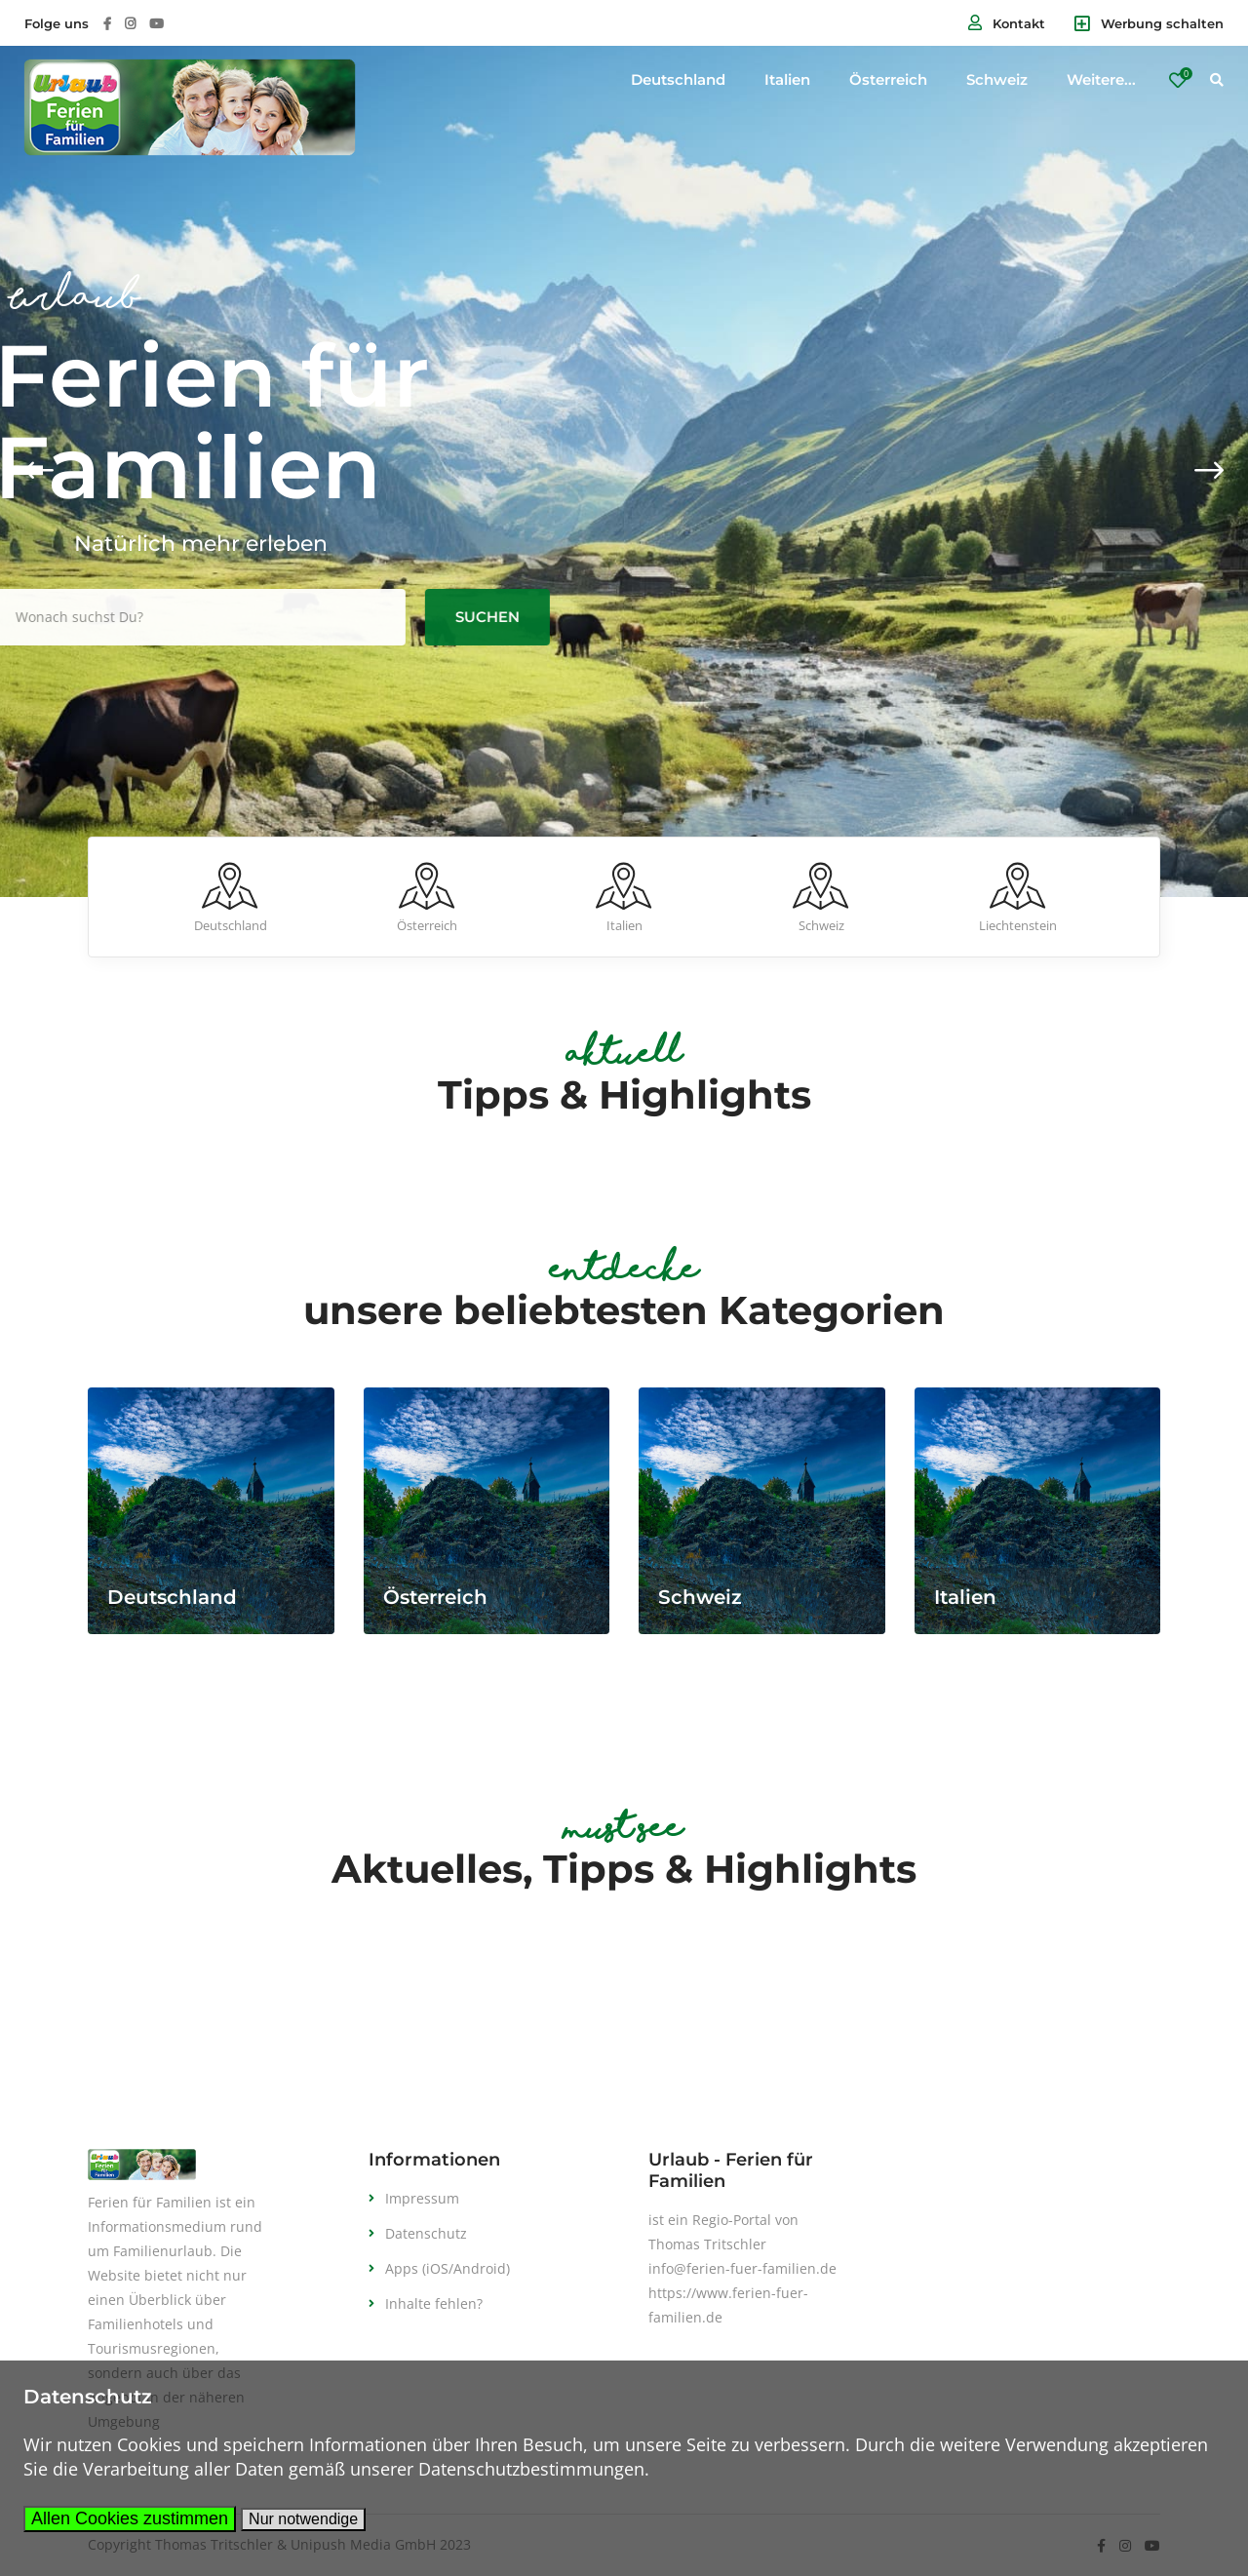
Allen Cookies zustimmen (129, 2518)
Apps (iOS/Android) (447, 2268)
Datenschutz (426, 2233)
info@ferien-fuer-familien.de (742, 2268)
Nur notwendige (303, 2519)
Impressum (422, 2198)
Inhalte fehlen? (434, 2303)
